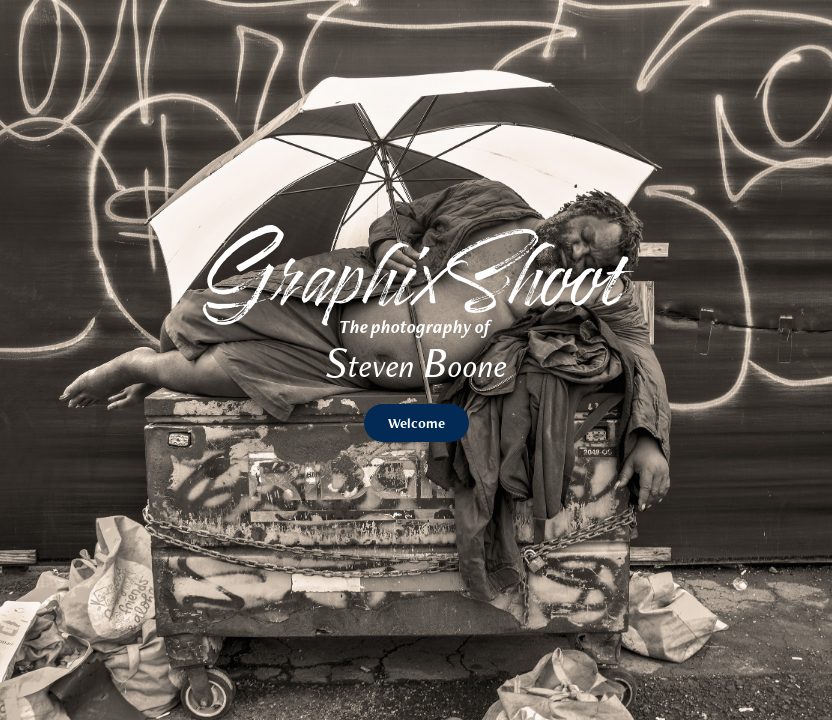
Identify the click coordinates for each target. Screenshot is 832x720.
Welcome (416, 423)
